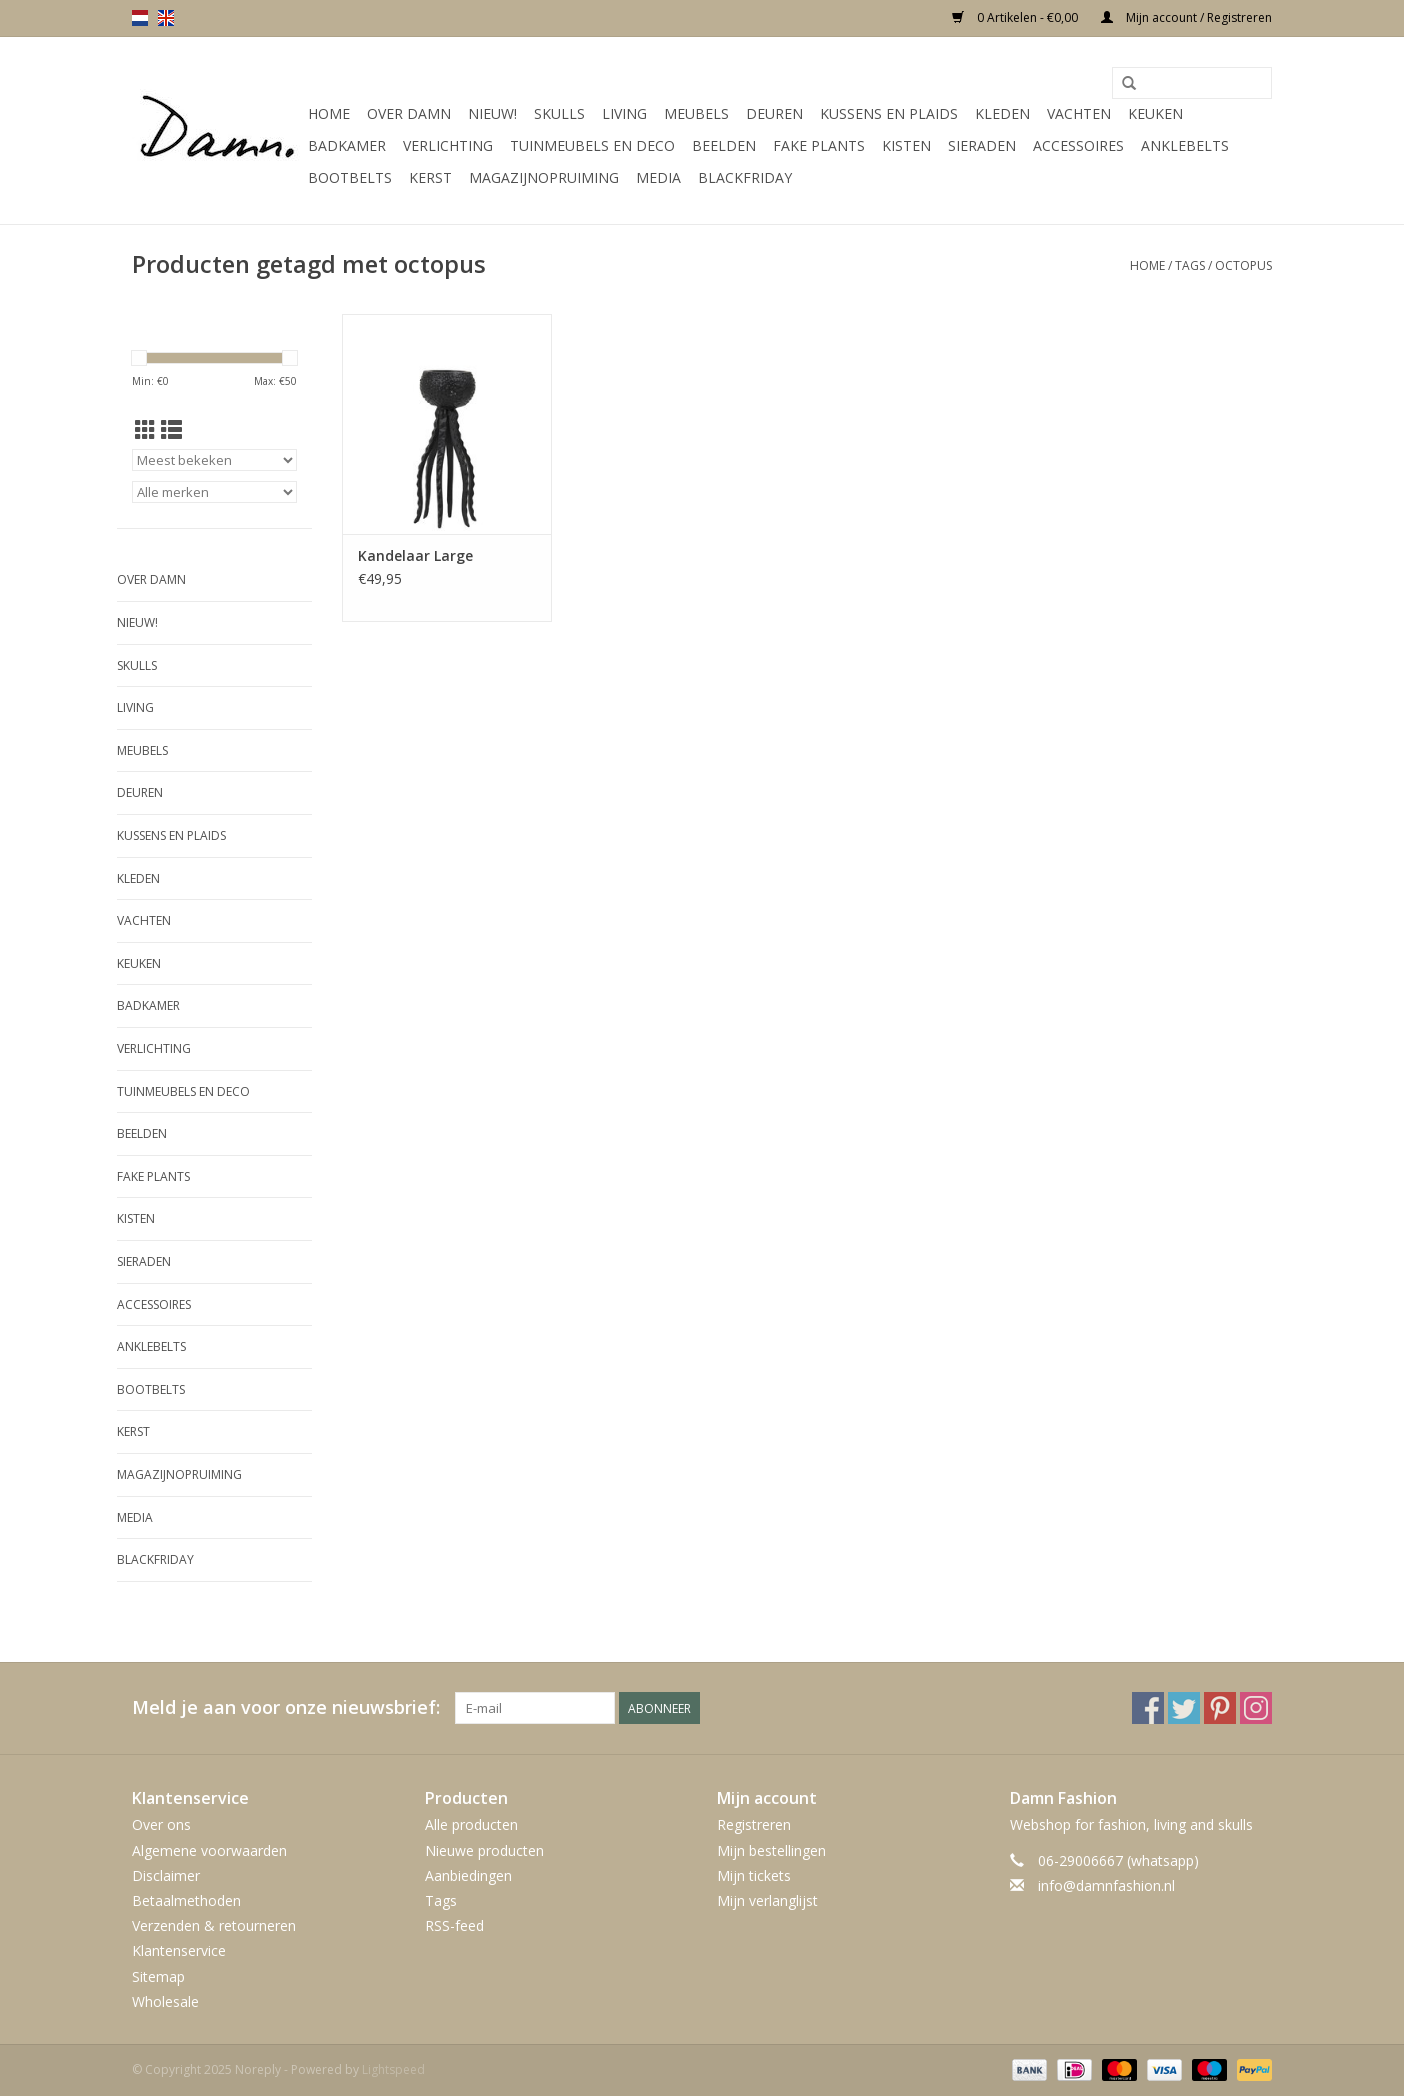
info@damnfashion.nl (1106, 1885)
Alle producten (471, 1824)
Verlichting (448, 145)
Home (329, 113)
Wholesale (165, 2001)
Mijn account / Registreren (1186, 17)
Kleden (1002, 113)
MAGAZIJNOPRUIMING (544, 177)
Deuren (774, 113)
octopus (1243, 265)
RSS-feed (454, 1925)
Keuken (1155, 113)
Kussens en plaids (889, 113)
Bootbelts (350, 177)
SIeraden (982, 145)
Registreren (754, 1824)
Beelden (724, 145)
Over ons (161, 1824)
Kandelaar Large (415, 555)
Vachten (1079, 113)
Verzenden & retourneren (214, 1925)
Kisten (906, 145)
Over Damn (409, 113)
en (166, 18)
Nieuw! (492, 113)
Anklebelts (1185, 145)
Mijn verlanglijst (767, 1900)
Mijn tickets (754, 1875)
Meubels (696, 113)
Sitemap (158, 1976)
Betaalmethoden (186, 1900)
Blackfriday (745, 177)
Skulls (559, 113)
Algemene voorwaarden (209, 1850)
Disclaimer (166, 1875)
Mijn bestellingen (771, 1850)
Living (624, 113)
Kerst (430, 177)
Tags (1190, 265)
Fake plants (819, 145)
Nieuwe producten (484, 1850)
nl (140, 18)
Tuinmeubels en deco (592, 145)
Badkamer (347, 145)
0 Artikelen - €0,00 (1016, 17)
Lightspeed (393, 2069)
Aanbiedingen (468, 1875)
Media (658, 177)
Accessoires (1078, 145)
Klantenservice (179, 1950)
